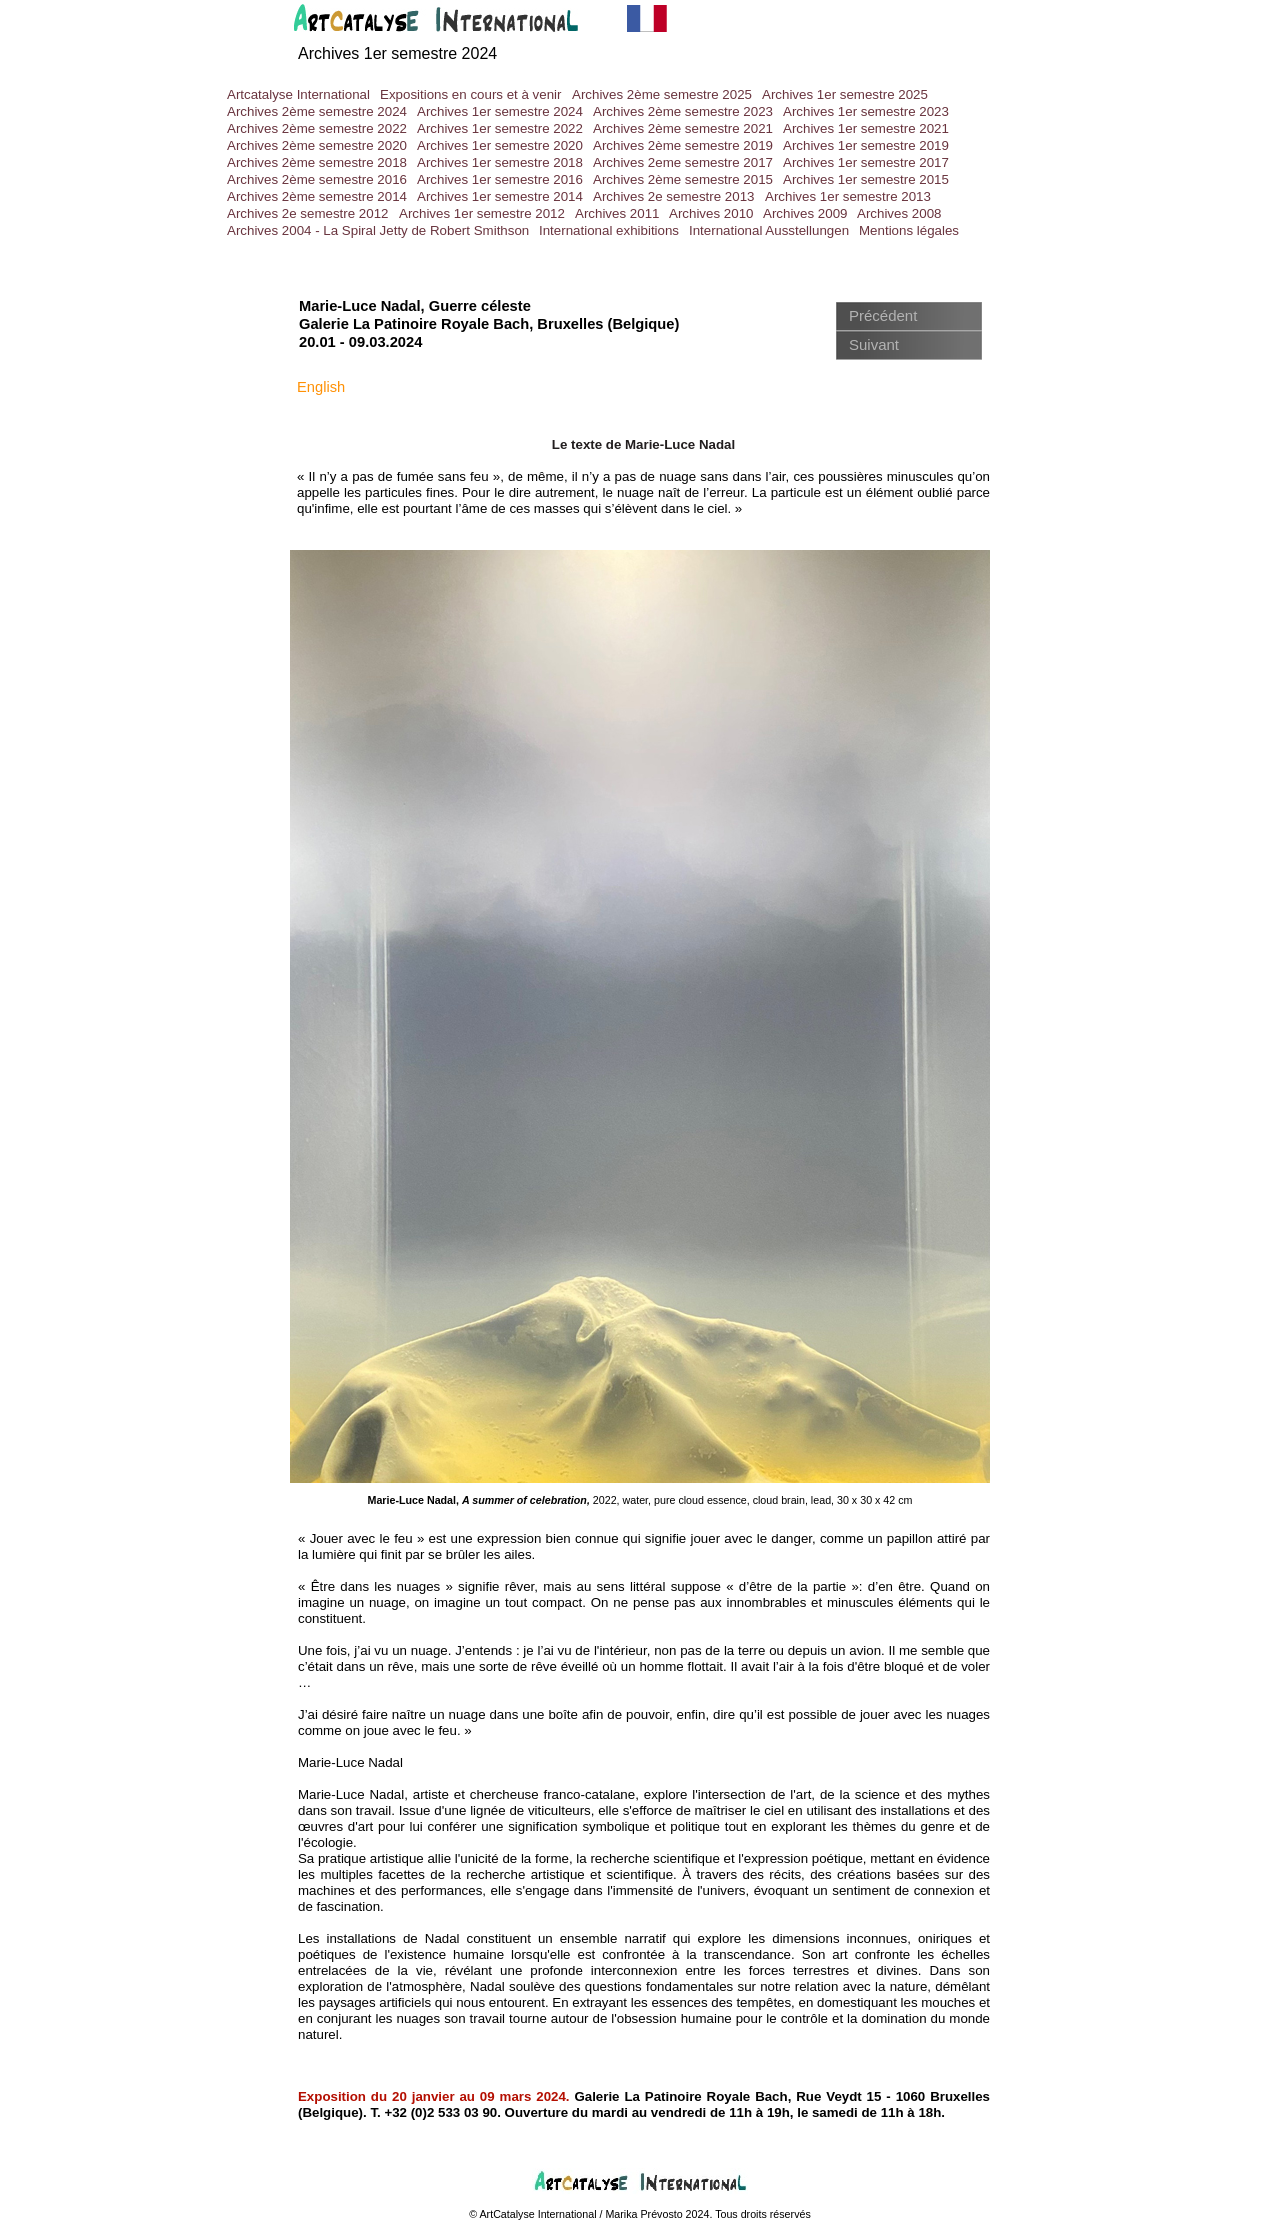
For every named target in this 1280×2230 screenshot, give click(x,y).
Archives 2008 (899, 213)
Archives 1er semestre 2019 (866, 145)
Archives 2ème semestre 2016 (317, 179)
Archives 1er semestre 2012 (482, 213)
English (321, 387)
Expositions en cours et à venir (471, 94)
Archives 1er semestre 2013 (848, 196)
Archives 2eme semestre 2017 (683, 162)
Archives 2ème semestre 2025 (662, 94)
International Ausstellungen (769, 230)
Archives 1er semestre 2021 (866, 128)
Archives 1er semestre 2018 (500, 162)
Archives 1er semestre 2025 (845, 94)
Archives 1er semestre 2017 (866, 162)
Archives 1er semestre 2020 (500, 145)
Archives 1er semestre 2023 (866, 111)
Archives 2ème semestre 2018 (317, 162)
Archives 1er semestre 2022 (500, 128)
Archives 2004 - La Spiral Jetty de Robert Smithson (378, 230)
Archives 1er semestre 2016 (500, 179)
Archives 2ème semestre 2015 (683, 179)
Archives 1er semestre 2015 (866, 179)
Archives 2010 (711, 213)
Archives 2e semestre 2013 (674, 196)
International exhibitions (609, 230)
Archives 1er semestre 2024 (500, 111)
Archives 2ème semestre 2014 (317, 196)
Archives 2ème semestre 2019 (683, 145)
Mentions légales (909, 230)
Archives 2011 (617, 213)
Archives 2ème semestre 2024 (317, 111)
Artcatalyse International (298, 94)
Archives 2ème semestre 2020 (317, 145)
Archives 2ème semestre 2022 (317, 128)
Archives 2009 (805, 213)
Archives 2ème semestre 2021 (683, 128)
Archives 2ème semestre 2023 (683, 111)
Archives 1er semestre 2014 (500, 196)
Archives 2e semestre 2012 (308, 213)
